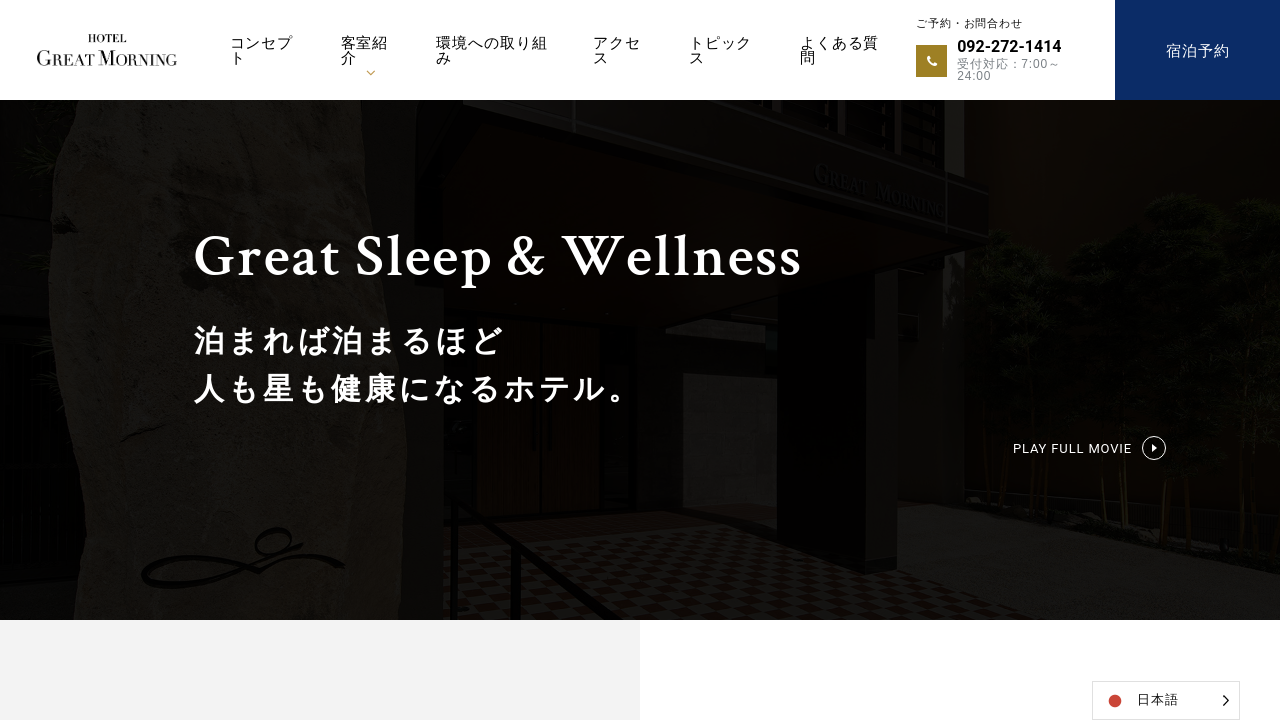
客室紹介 (365, 50)
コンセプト (261, 50)
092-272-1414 (1009, 46)
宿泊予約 (1197, 50)
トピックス (720, 50)
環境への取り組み (491, 50)
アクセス (617, 50)
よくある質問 (839, 50)
